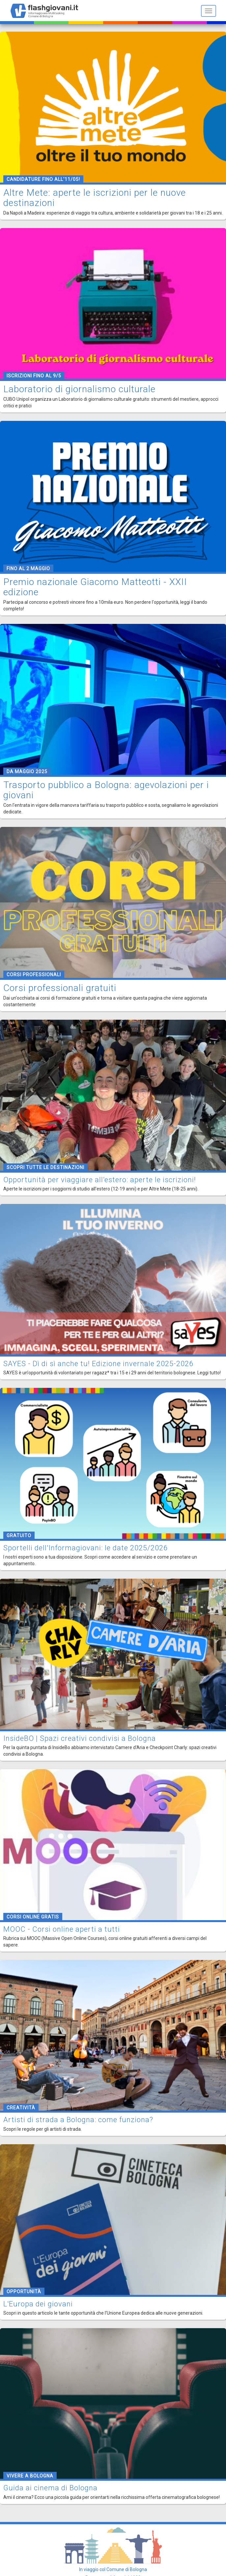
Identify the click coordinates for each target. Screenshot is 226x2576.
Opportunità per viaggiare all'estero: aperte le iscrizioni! (99, 1180)
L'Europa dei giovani (38, 2304)
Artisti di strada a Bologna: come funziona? (78, 2120)
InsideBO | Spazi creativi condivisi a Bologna (79, 1738)
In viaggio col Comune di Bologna (113, 2569)
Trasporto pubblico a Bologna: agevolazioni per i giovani (106, 790)
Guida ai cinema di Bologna (50, 2488)
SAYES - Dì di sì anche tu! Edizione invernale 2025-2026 (98, 1364)
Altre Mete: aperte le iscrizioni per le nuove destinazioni (94, 197)
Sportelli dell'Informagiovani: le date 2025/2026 (85, 1548)
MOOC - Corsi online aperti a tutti (61, 1929)
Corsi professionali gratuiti (59, 987)
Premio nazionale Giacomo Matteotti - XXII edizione (95, 587)
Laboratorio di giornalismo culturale (79, 389)
